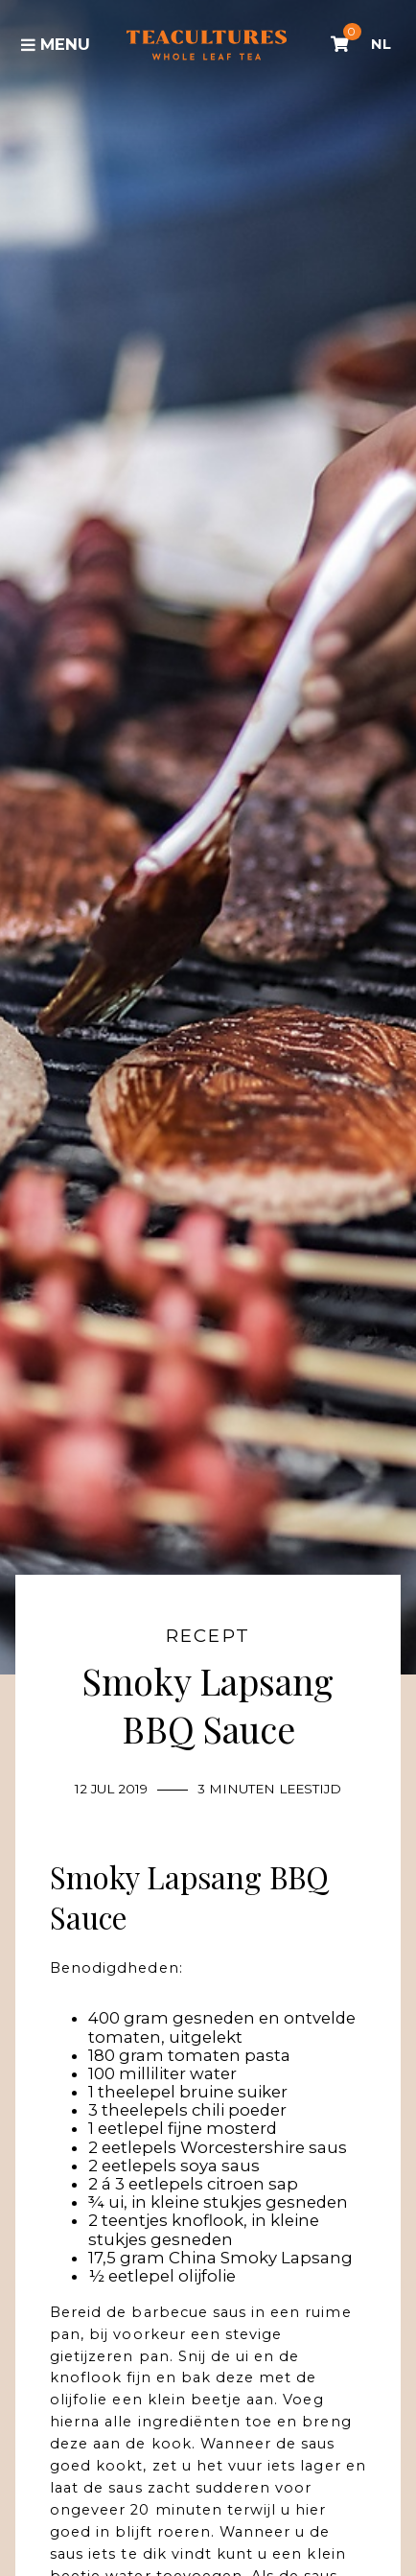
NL (381, 44)
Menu (55, 44)
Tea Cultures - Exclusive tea (207, 45)
